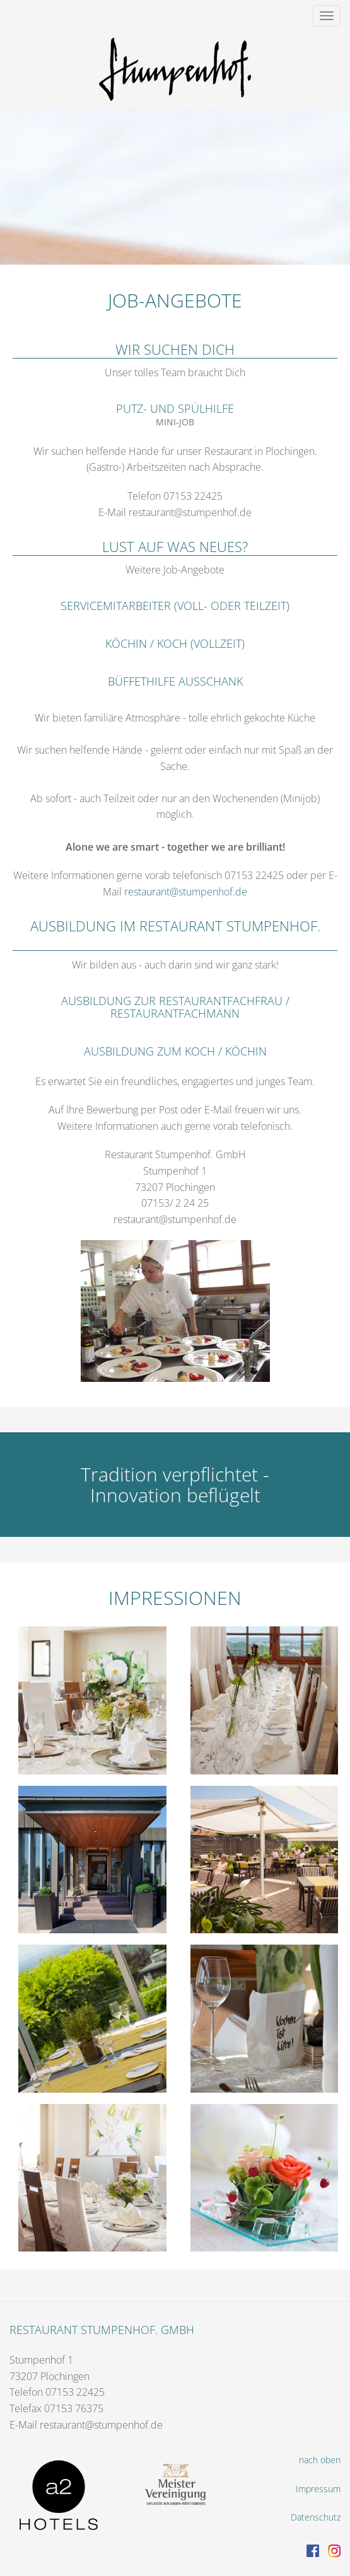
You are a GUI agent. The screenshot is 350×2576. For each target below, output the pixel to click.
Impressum (318, 2489)
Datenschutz (316, 2517)
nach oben (320, 2460)
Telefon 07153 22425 (57, 2392)
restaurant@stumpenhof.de (185, 892)
